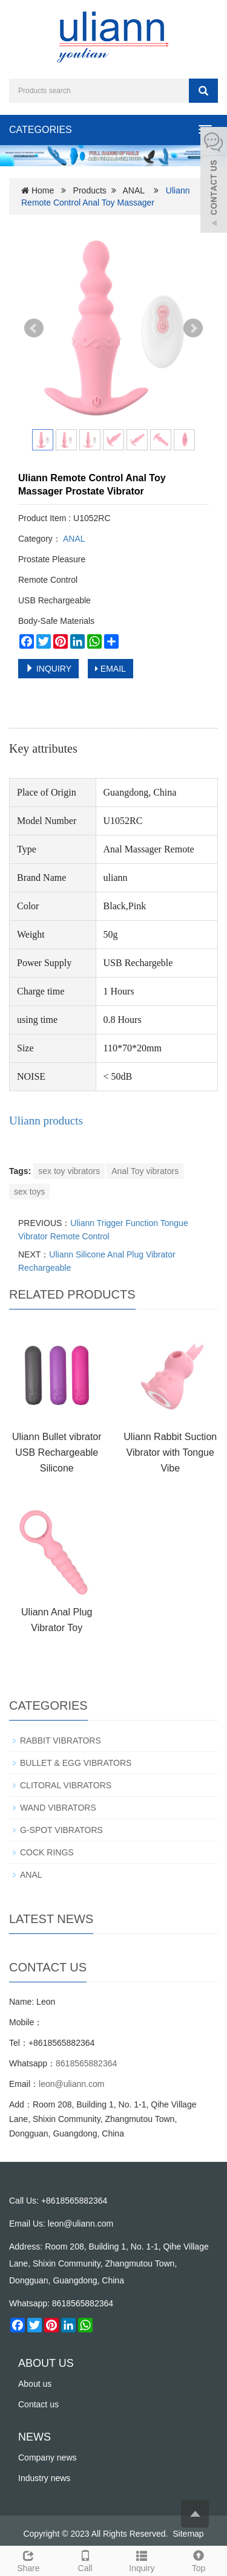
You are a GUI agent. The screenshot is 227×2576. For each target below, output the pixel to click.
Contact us (38, 2404)
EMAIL (110, 668)
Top (198, 2559)
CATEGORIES (40, 130)
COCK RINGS (47, 1852)
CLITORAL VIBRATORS (65, 1785)
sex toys (29, 1191)
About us (34, 2384)
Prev (34, 328)
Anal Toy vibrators (145, 1171)
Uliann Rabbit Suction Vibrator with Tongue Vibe (170, 1452)
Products (90, 190)
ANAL (134, 190)
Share (28, 2559)
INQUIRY (48, 668)
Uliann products (46, 1120)
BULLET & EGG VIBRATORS (75, 1763)
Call (85, 2559)
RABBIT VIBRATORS (60, 1740)
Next (193, 328)
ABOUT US (46, 2363)
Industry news (44, 2478)
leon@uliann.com (71, 2084)
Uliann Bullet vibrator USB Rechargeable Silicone (57, 1452)
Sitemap (188, 2534)
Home (42, 190)
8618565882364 (86, 2063)
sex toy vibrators (69, 1171)
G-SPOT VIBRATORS (61, 1830)
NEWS (34, 2437)
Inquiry (142, 2559)
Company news (47, 2457)
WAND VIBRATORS (58, 1807)
